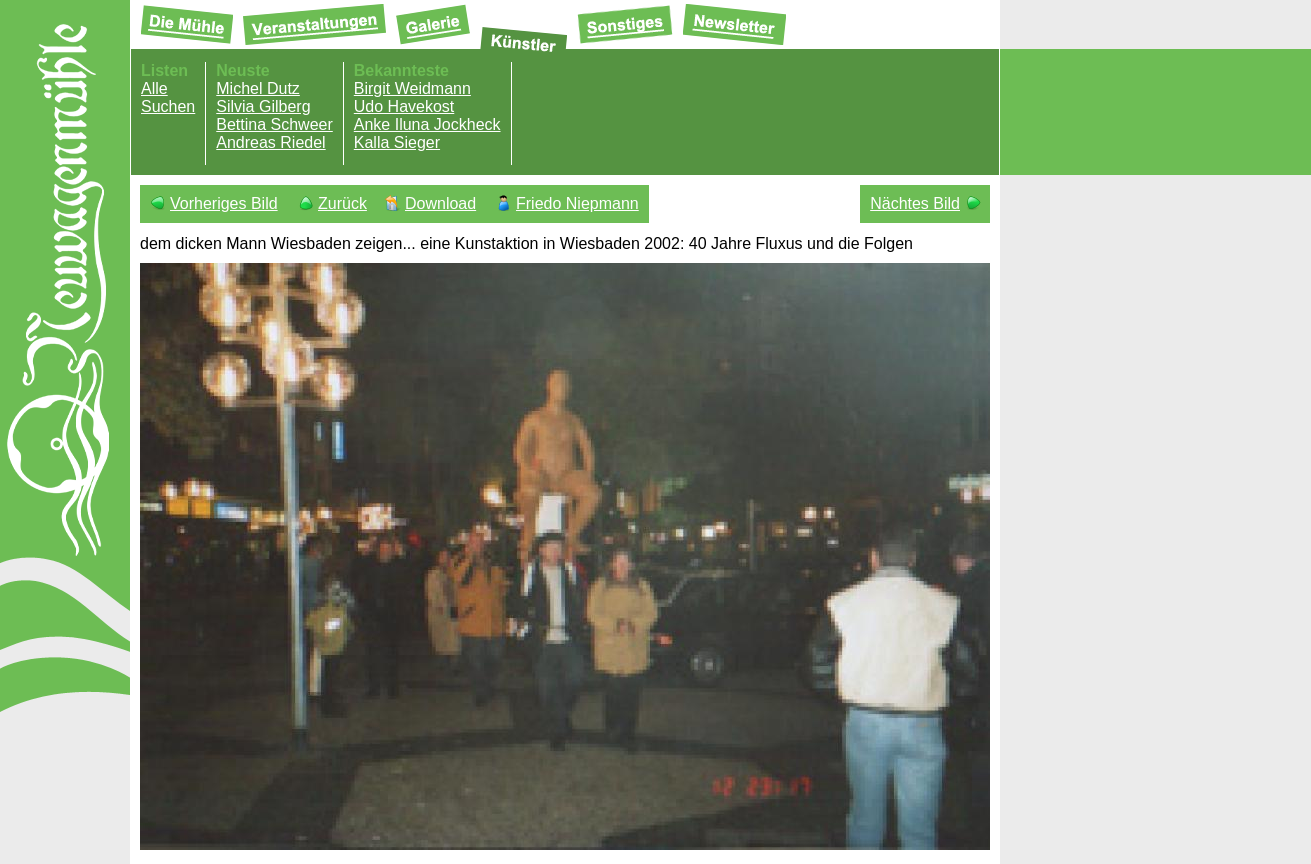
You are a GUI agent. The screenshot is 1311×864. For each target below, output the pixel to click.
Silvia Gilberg (263, 106)
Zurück (342, 203)
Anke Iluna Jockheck (427, 124)
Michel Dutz (258, 88)
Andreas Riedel (270, 142)
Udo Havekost (404, 106)
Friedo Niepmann (577, 203)
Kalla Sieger (397, 142)
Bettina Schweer (274, 124)
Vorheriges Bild (224, 203)
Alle (154, 88)
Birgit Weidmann (412, 88)
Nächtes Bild (915, 203)
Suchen (168, 106)
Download (440, 203)
